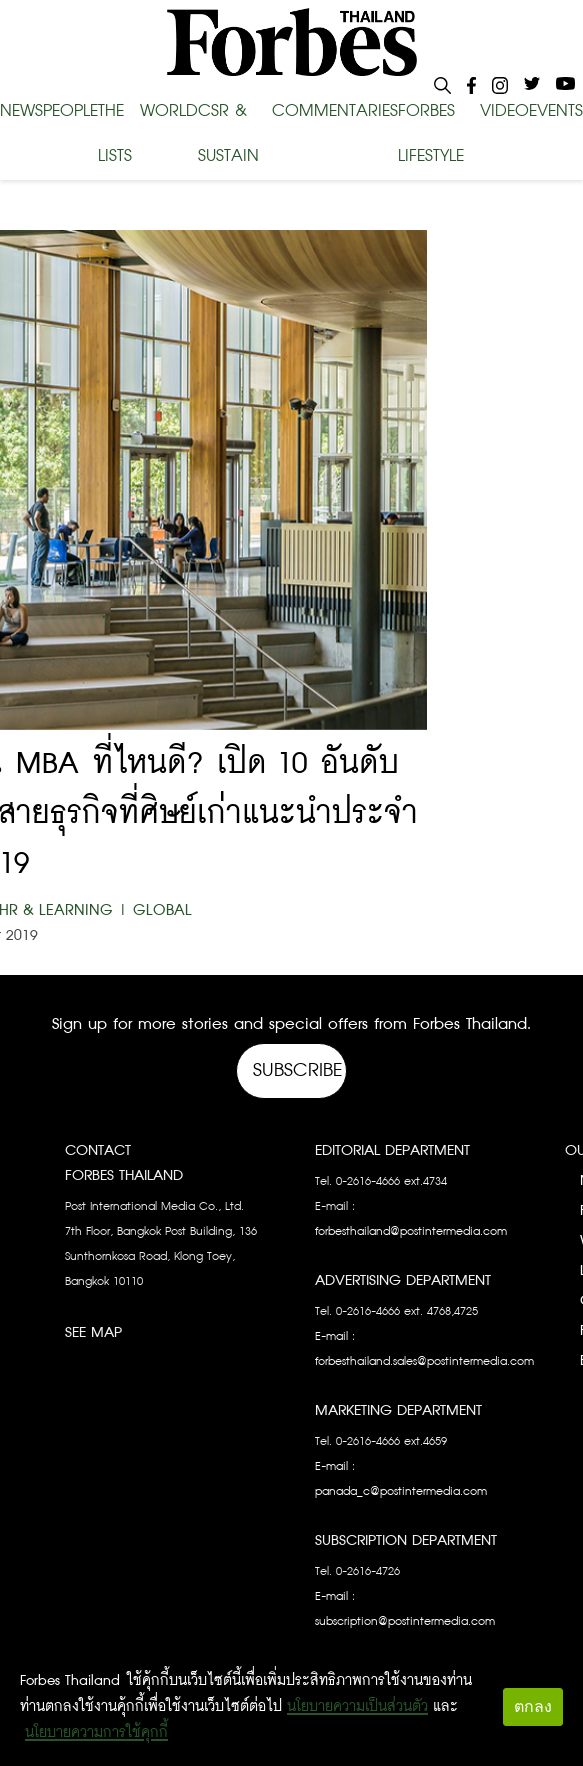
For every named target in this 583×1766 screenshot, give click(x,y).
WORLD (169, 111)
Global (162, 910)
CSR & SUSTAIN (228, 134)
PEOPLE (70, 111)
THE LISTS (115, 134)
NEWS (21, 111)
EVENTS (556, 111)
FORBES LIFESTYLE (431, 134)
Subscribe (298, 1070)
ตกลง (533, 1706)
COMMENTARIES (335, 111)
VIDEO (504, 111)
